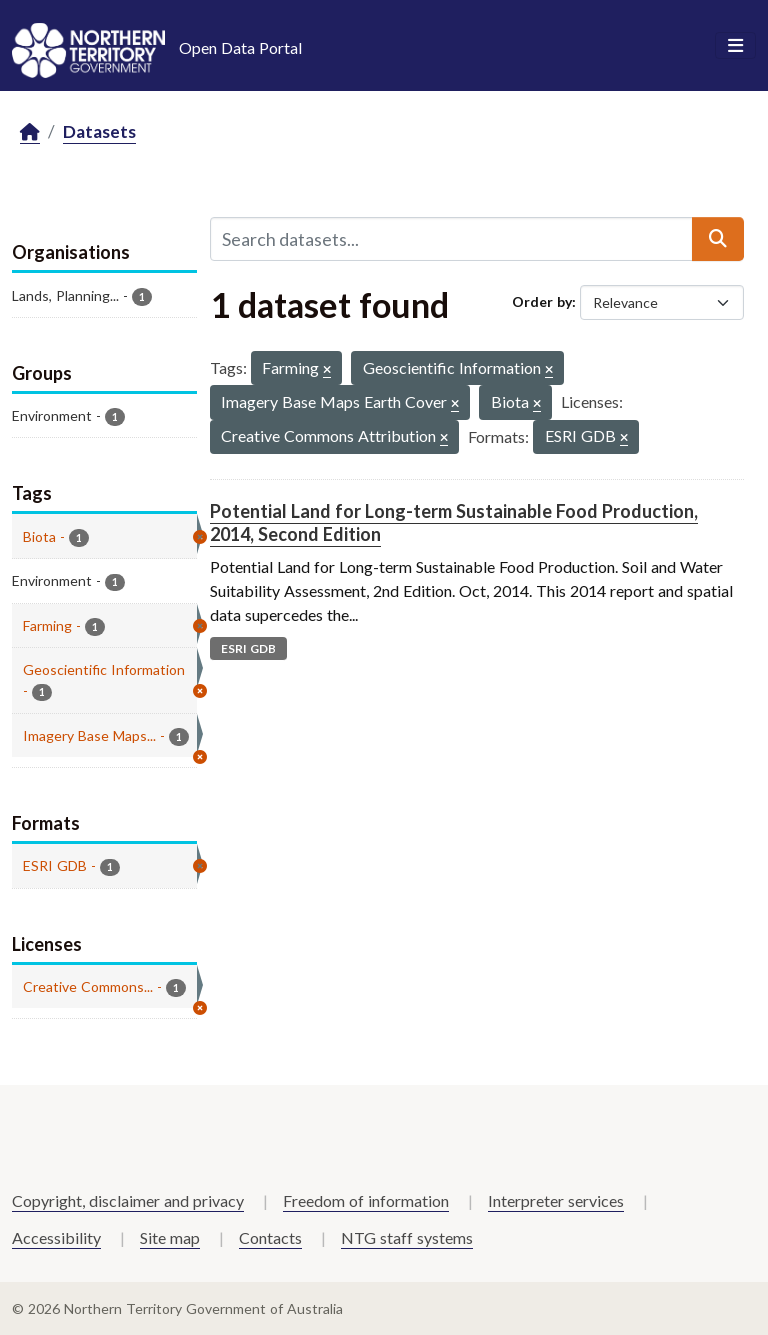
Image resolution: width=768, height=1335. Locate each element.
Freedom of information (366, 1200)
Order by (542, 301)
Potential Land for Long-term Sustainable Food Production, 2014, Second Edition (454, 522)
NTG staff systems (407, 1237)
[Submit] (718, 239)
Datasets (99, 131)
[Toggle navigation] (735, 46)
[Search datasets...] (451, 239)
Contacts (270, 1237)
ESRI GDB (248, 648)
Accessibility (56, 1237)
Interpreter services (556, 1200)
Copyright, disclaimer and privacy (128, 1200)
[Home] (30, 132)
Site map (170, 1237)
